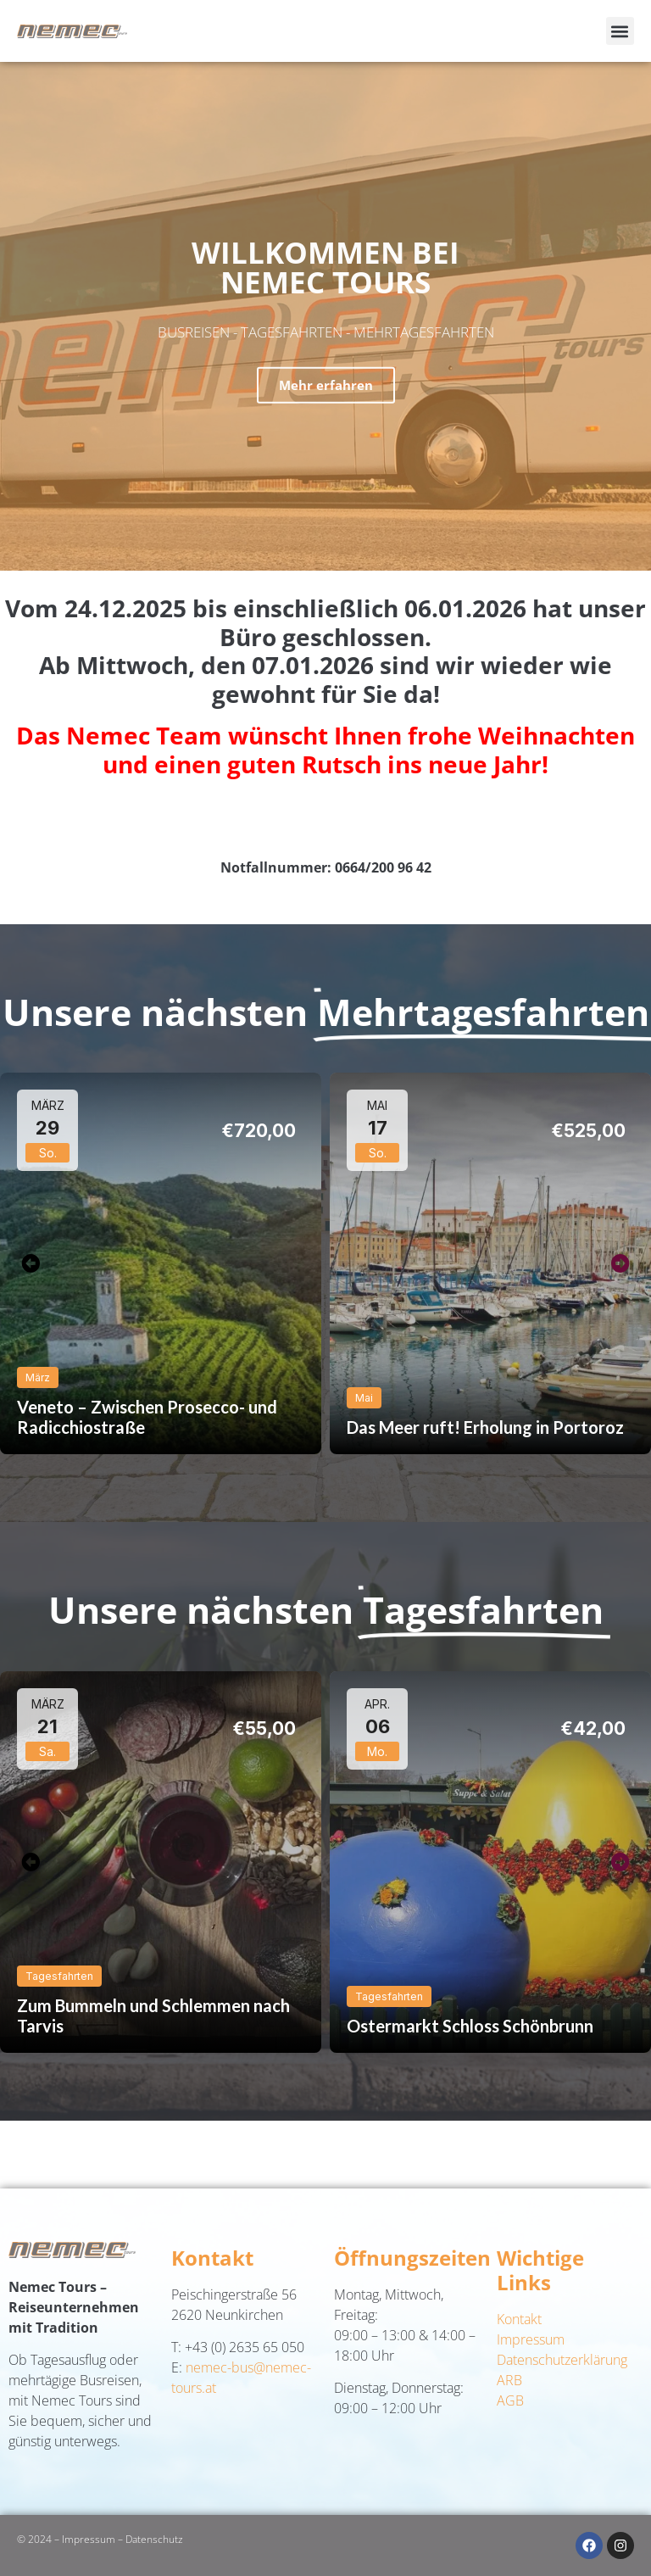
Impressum (531, 2339)
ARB (509, 2380)
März (37, 1377)
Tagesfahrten (59, 1976)
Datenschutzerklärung (562, 2359)
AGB (510, 2400)
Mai (364, 1397)
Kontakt (519, 2319)
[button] (620, 31)
